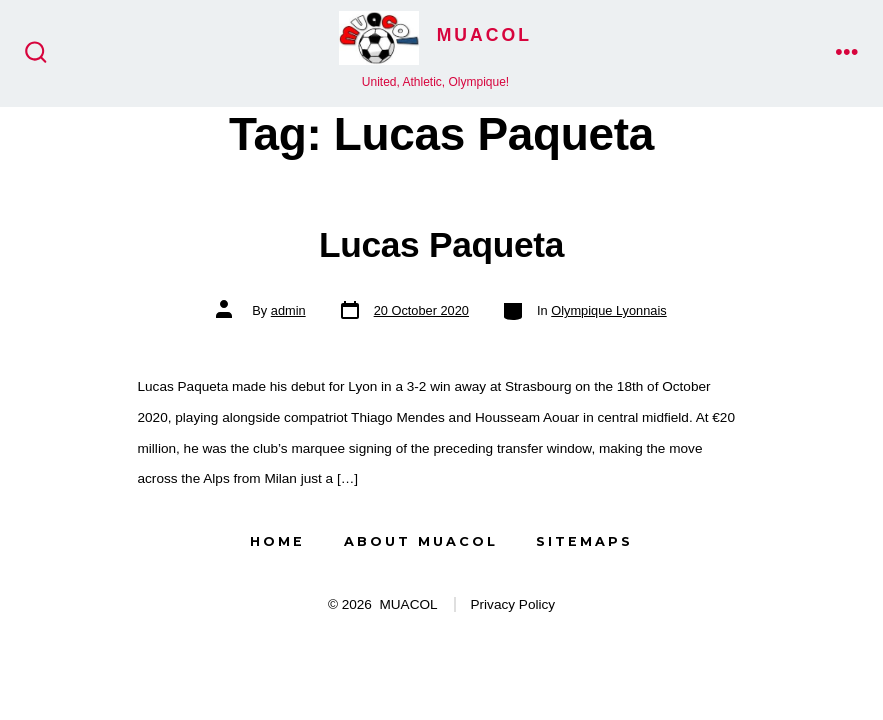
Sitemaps (584, 541)
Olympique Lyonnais (608, 310)
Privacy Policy (513, 604)
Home (277, 541)
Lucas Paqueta (441, 244)
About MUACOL (421, 541)
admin (288, 310)
